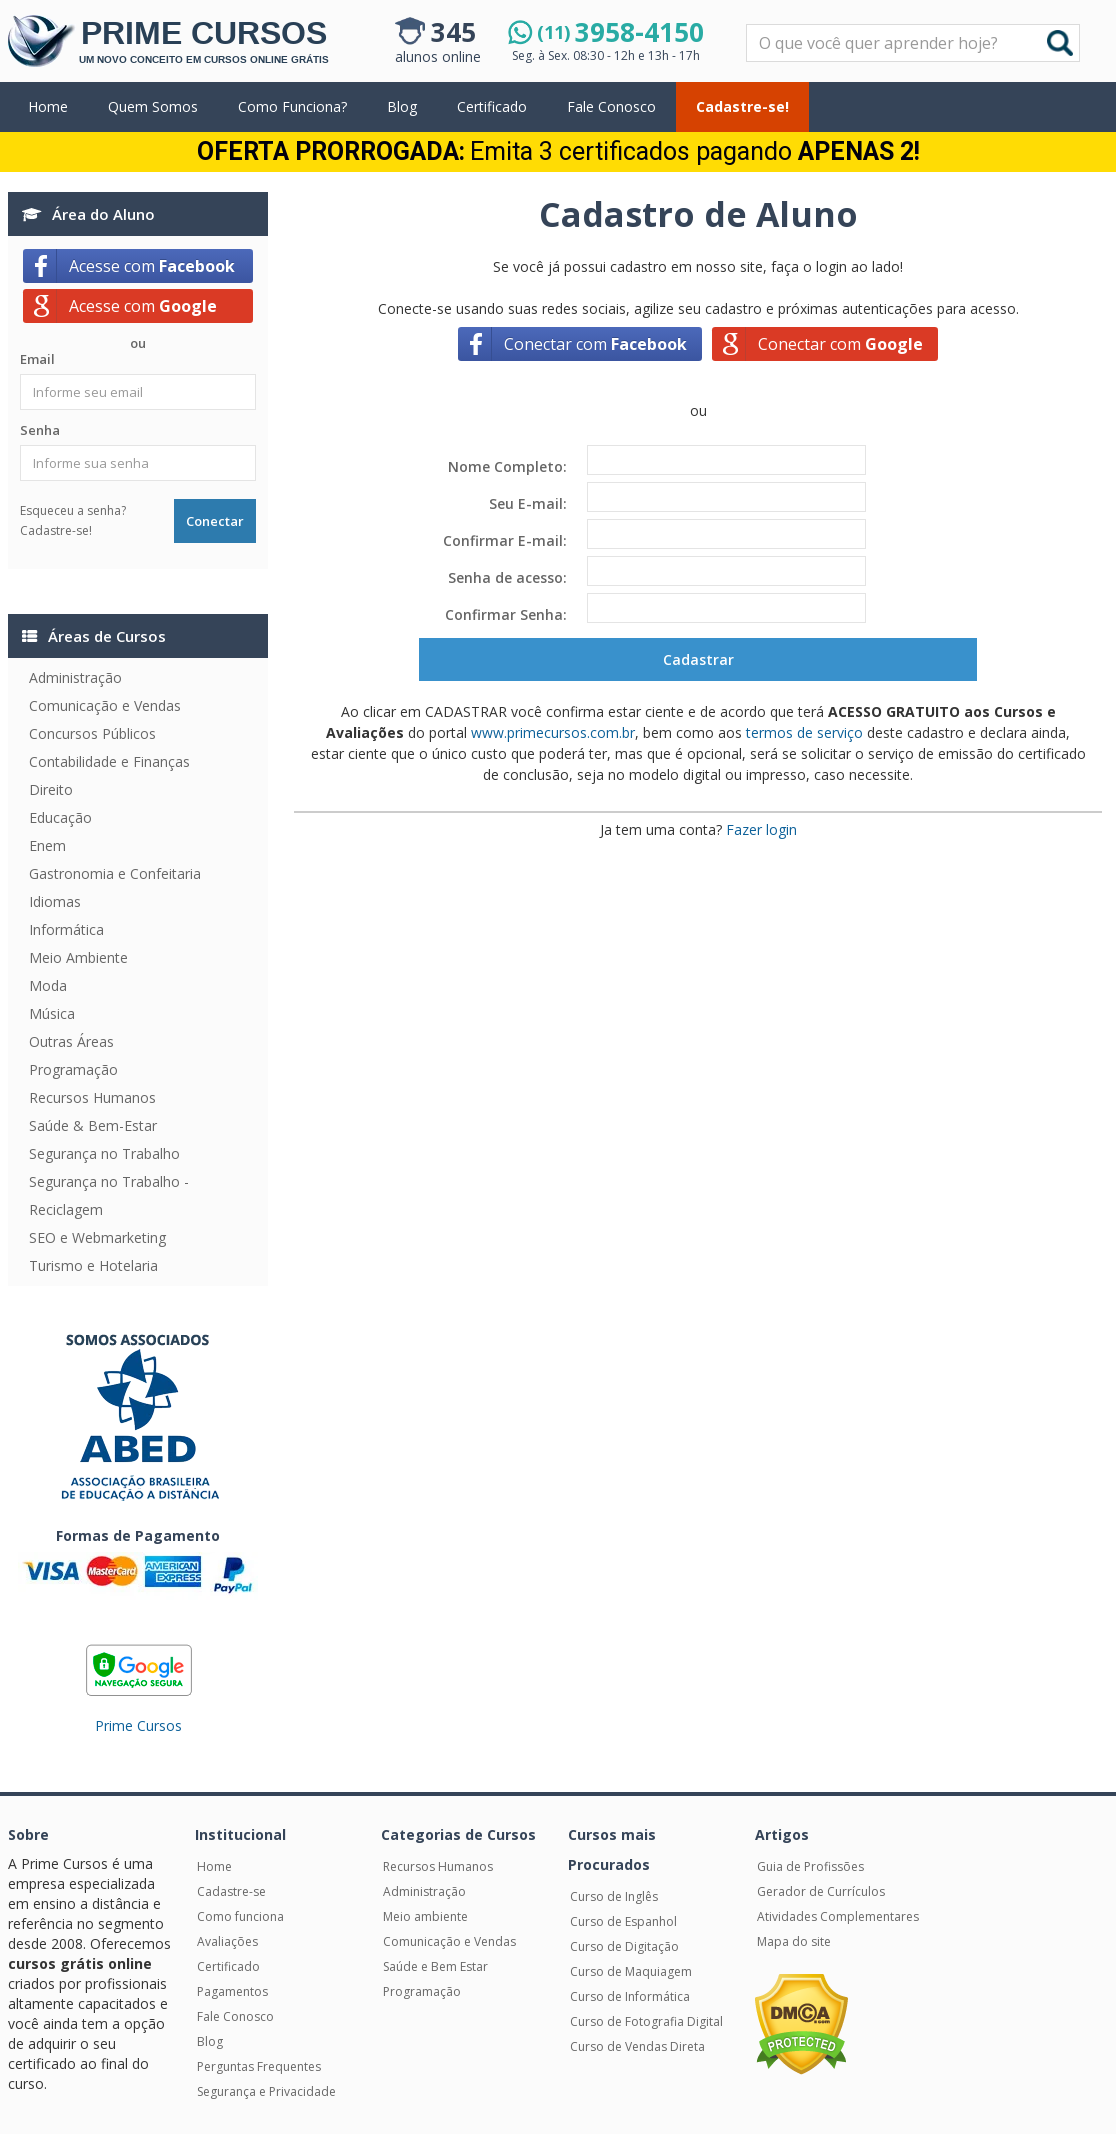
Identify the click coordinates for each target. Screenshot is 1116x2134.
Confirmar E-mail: (505, 540)
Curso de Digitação (624, 1946)
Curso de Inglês (614, 1896)
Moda (48, 985)
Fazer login (761, 829)
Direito (51, 789)
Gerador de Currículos (821, 1891)
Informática (66, 929)
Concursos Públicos (92, 733)
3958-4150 (620, 32)
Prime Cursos (138, 1725)
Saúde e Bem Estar (435, 1966)
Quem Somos (153, 106)
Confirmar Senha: (506, 614)
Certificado (492, 106)
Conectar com (595, 344)
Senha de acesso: (507, 577)
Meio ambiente (425, 1916)
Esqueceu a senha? (73, 510)
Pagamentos (232, 1991)
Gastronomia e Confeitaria (115, 873)
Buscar (1060, 43)
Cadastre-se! (742, 106)
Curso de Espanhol (623, 1921)
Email (37, 359)
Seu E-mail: (528, 503)
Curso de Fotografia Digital (646, 2021)
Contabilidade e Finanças (109, 761)
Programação (73, 1069)
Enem (47, 845)
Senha (40, 430)
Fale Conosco (611, 106)
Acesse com (152, 266)
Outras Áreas (71, 1041)
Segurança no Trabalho (104, 1153)
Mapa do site (794, 1941)
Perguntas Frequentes (259, 2066)
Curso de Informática (630, 1996)
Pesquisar (747, 25)
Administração (75, 677)
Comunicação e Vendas (105, 705)
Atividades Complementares (838, 1916)
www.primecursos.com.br (553, 732)
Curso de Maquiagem (631, 1971)
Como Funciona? (292, 106)
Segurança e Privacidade (266, 2091)
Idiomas (55, 901)
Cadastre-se (231, 1891)
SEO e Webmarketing (97, 1237)
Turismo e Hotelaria (93, 1265)
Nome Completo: (507, 466)
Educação (60, 817)
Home (48, 106)
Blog (402, 106)
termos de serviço (804, 732)
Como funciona (240, 1916)
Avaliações (227, 1941)
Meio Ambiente (78, 957)
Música (52, 1013)
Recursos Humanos (92, 1097)
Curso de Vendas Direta (637, 2046)
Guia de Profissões (810, 1866)
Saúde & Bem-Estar (93, 1125)
